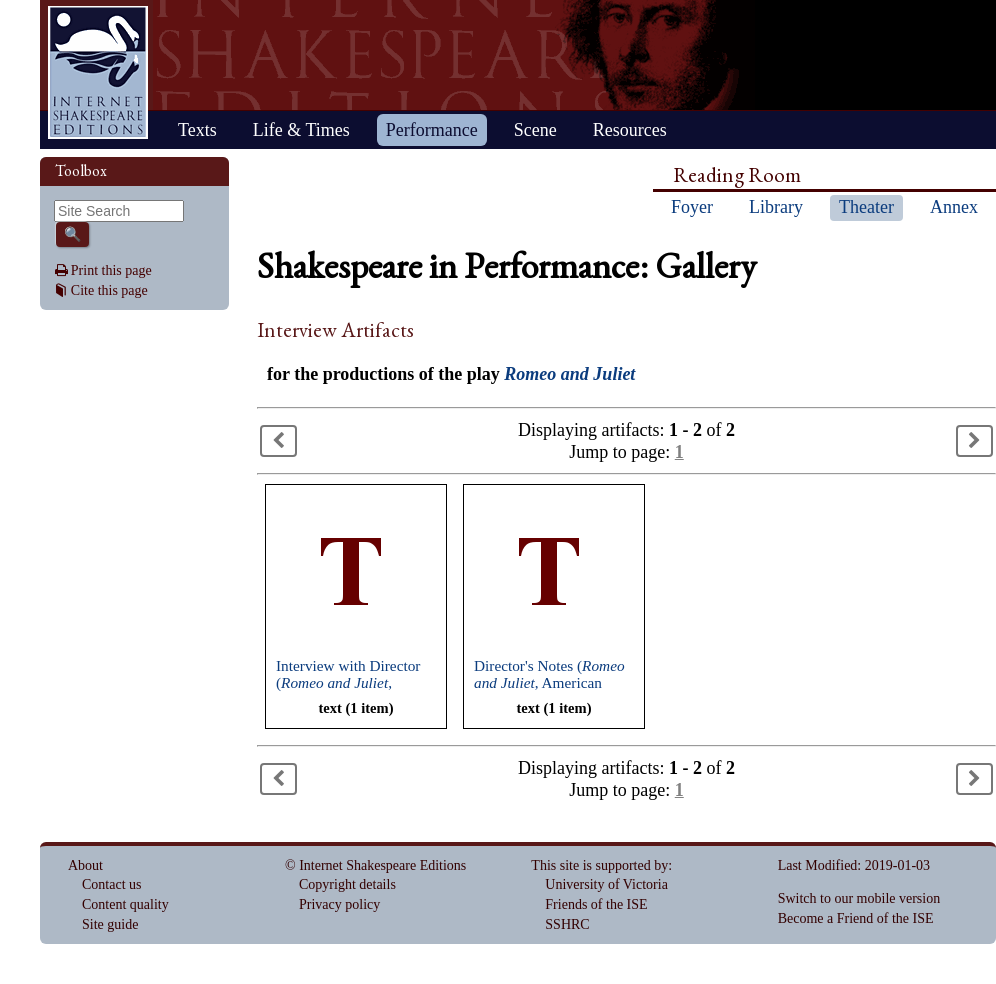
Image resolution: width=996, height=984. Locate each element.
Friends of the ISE (596, 904)
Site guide (110, 924)
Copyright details (347, 884)
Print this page (111, 270)
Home (98, 72)
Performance (432, 130)
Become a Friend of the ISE (856, 918)
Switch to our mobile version (859, 898)
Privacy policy (339, 904)
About (85, 865)
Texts (197, 130)
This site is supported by (599, 865)
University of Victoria (606, 884)
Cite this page (109, 290)
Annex (954, 207)
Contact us (112, 884)
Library (776, 207)
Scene (535, 130)
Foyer (692, 207)
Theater (866, 207)
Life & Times (301, 130)
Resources (630, 130)
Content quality (125, 904)
